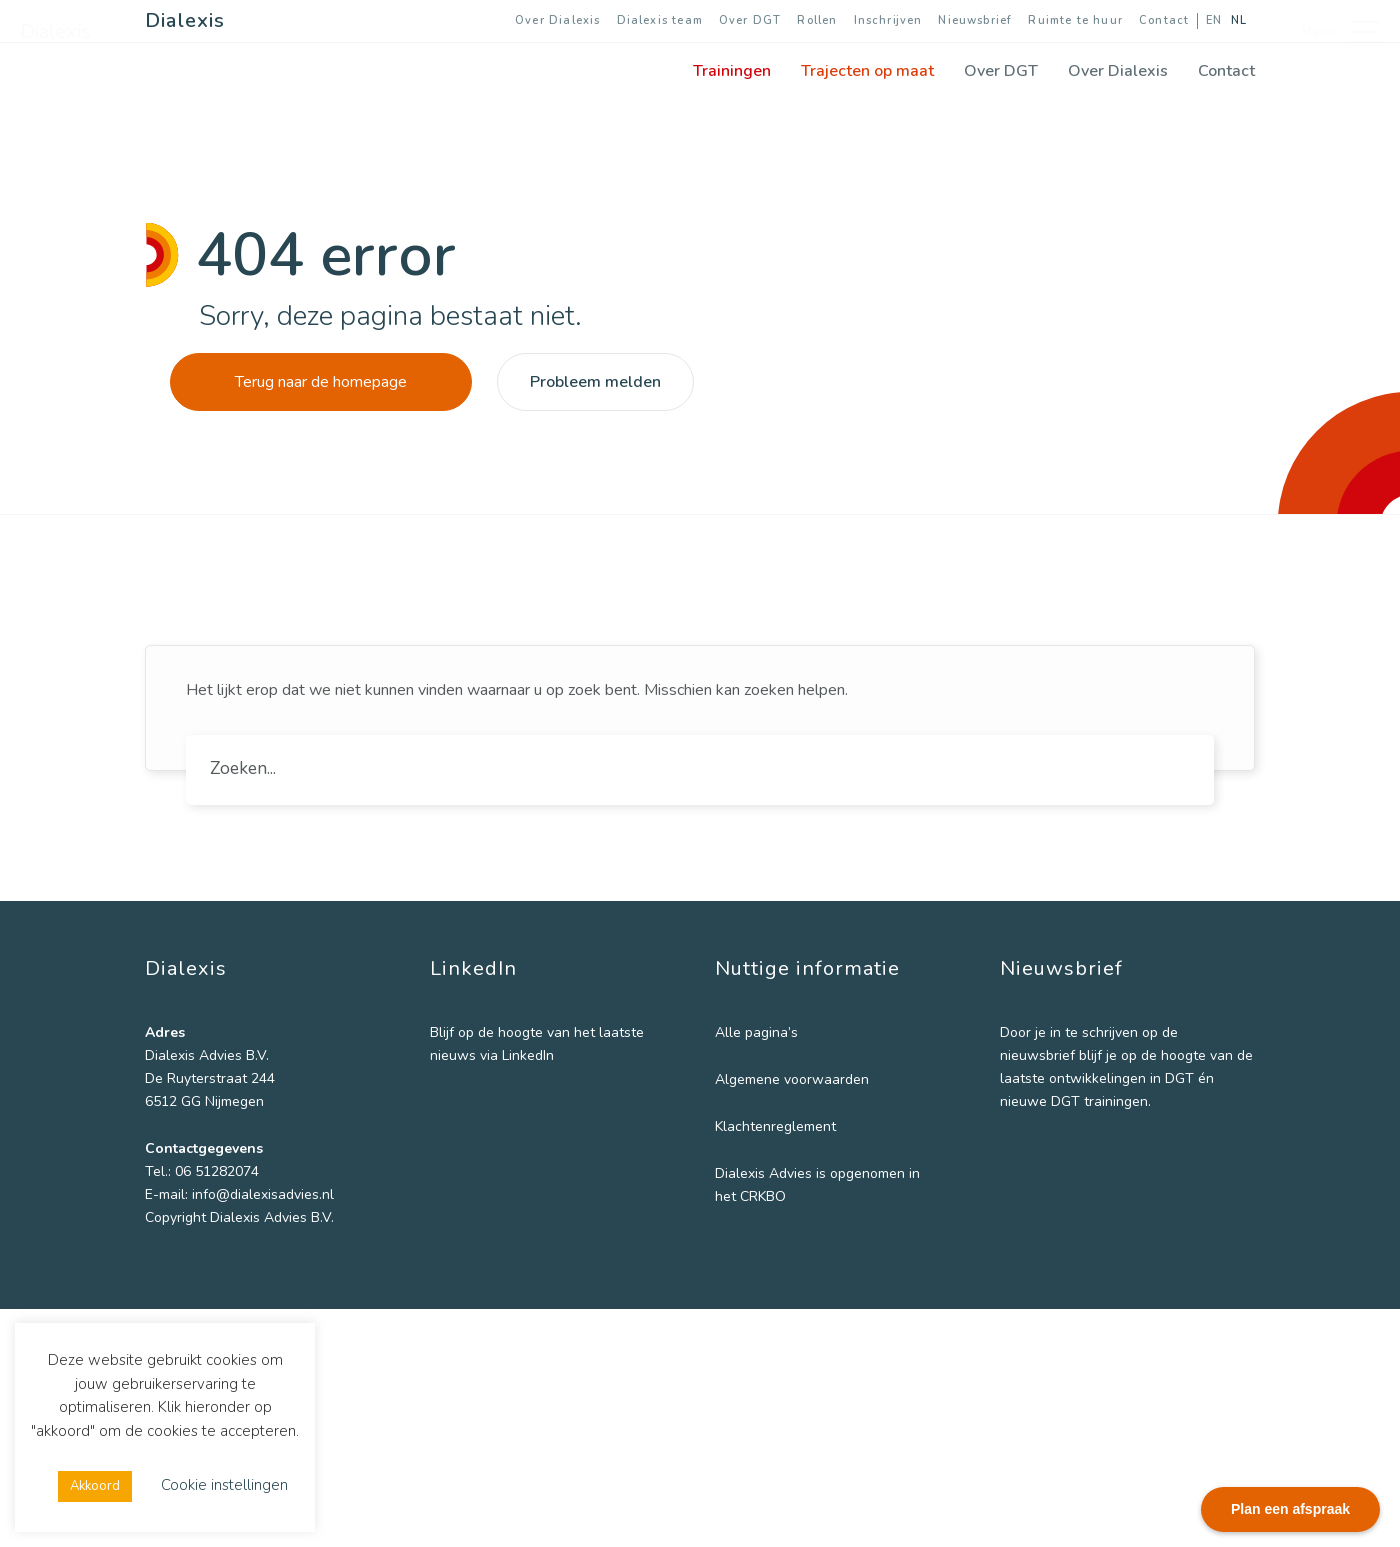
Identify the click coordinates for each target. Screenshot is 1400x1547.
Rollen (817, 20)
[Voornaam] (1100, 1136)
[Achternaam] (1100, 1203)
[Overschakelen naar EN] (1209, 21)
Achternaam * (1050, 1171)
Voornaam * (1044, 1105)
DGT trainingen (1099, 1455)
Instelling (1034, 1238)
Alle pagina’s (756, 1032)
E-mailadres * (1050, 1039)
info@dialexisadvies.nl (263, 1194)
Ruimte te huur (1075, 20)
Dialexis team (660, 20)
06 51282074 (217, 1171)
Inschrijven (888, 20)
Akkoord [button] (95, 1486)
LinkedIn (528, 1055)
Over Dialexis (557, 20)
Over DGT (750, 20)
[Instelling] (1100, 1269)
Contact (1164, 20)
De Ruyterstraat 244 (210, 1078)
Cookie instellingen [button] (224, 1485)
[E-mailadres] (1100, 1070)
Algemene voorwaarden (792, 1079)
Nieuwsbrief (975, 20)
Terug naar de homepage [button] (321, 382)
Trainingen (732, 71)
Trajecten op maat (867, 71)
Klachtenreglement (775, 1126)
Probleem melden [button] (595, 382)
